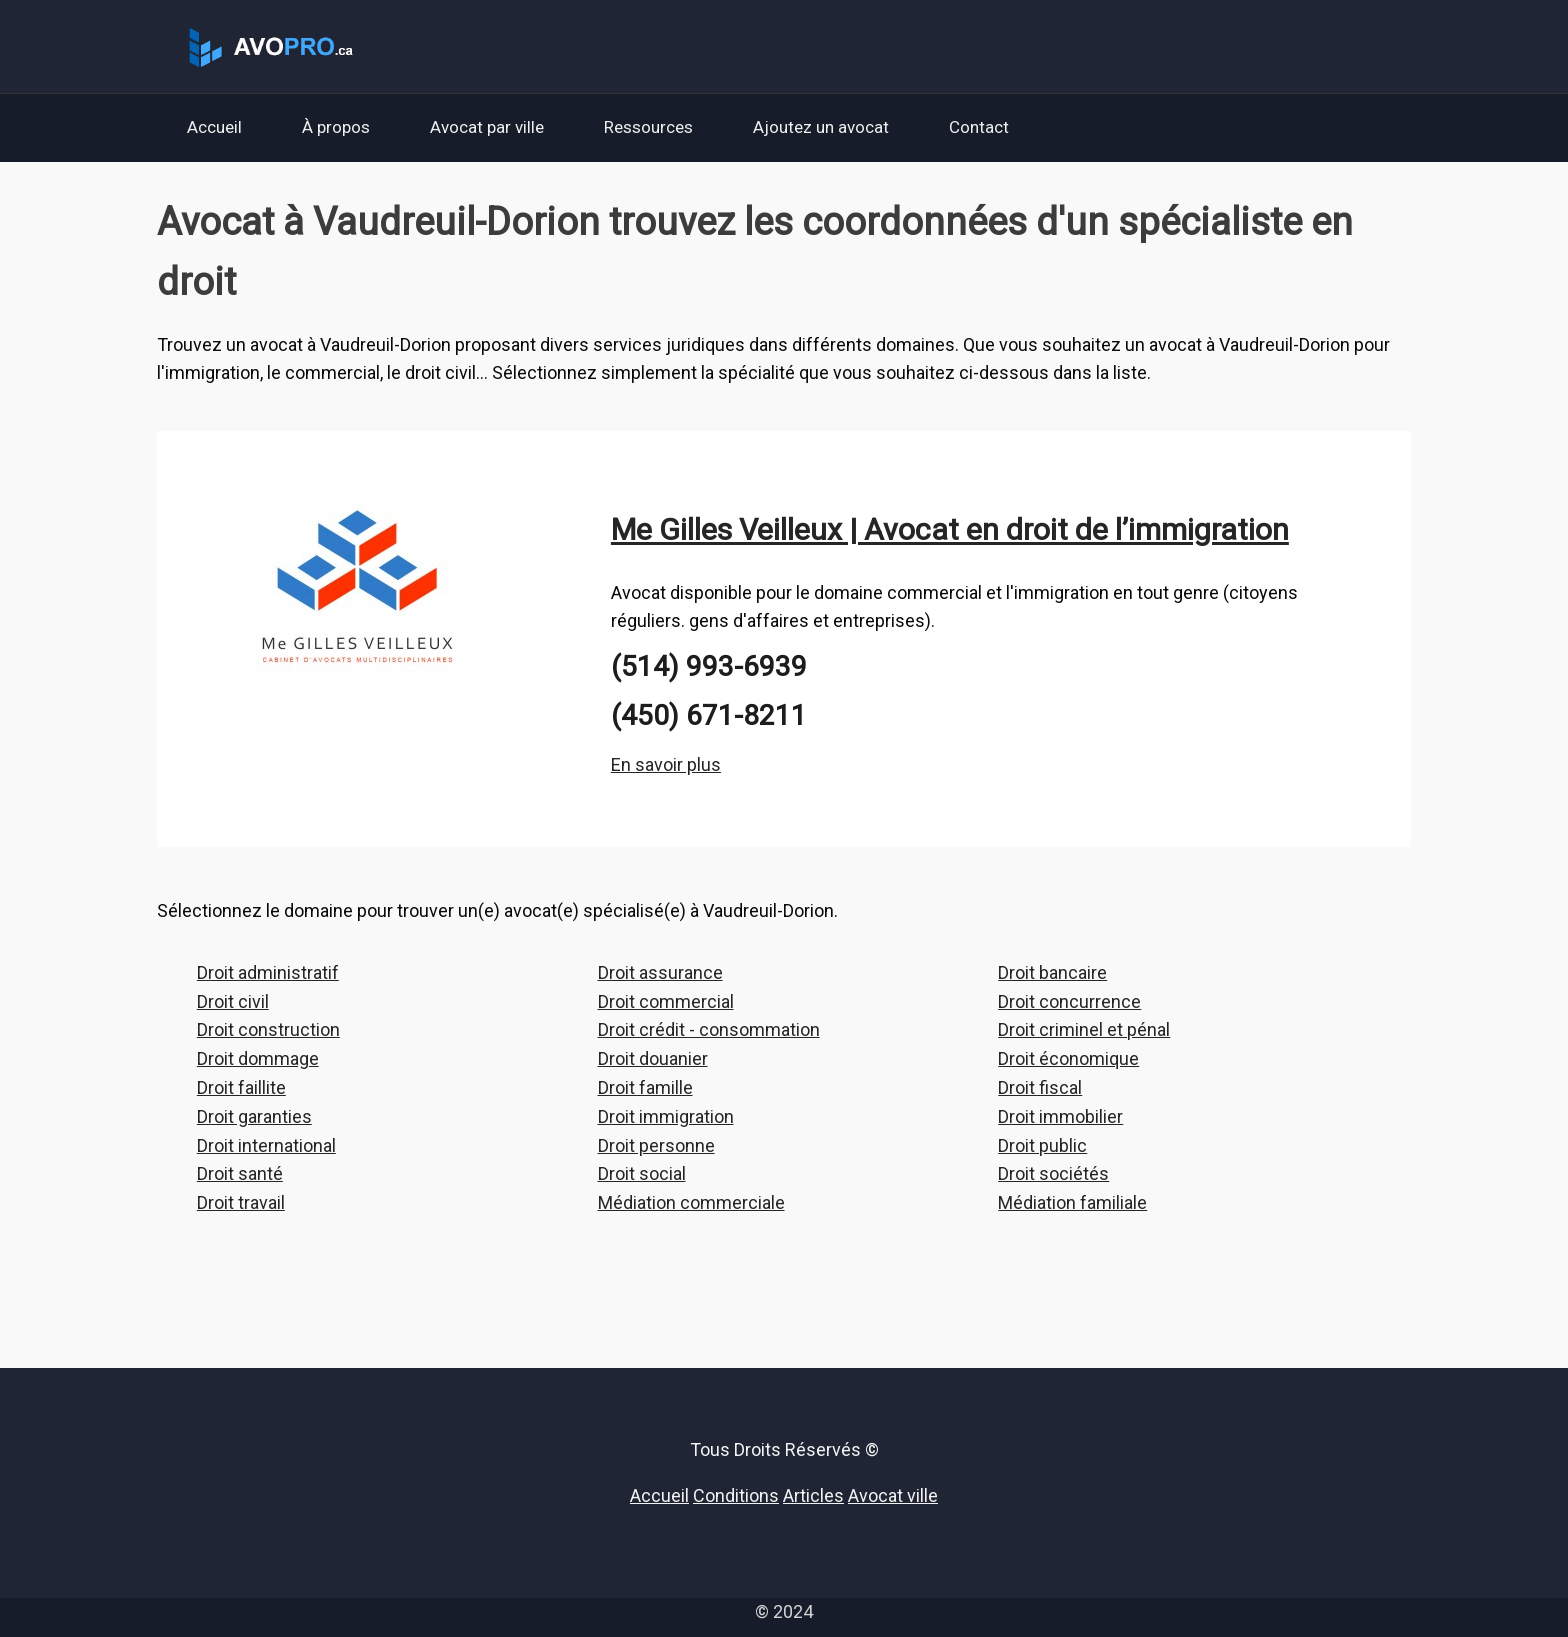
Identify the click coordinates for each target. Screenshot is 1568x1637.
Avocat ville (893, 1495)
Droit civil (233, 1001)
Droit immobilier (1060, 1116)
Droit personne (656, 1145)
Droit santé (240, 1173)
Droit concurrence (1069, 1001)
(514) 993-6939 (709, 666)
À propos (336, 127)
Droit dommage (258, 1058)
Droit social (642, 1173)
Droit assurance (660, 972)
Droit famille (645, 1087)
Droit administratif (268, 972)
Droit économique (1068, 1058)
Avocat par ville (487, 127)
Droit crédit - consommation (709, 1029)
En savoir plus (666, 764)
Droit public (1042, 1145)
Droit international (266, 1145)
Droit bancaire (1052, 972)
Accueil (214, 127)
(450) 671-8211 (709, 715)
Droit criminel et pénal (1084, 1029)
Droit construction (268, 1029)
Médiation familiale (1072, 1202)
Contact (979, 127)
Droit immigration (666, 1116)
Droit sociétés (1053, 1173)
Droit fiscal (1040, 1087)
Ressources (648, 127)
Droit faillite (241, 1087)
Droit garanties (254, 1116)
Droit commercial (666, 1001)
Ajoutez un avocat (821, 127)
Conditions (736, 1495)
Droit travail (241, 1202)
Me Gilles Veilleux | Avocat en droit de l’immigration (950, 529)
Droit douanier (653, 1058)
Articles (813, 1495)
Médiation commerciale (691, 1202)
